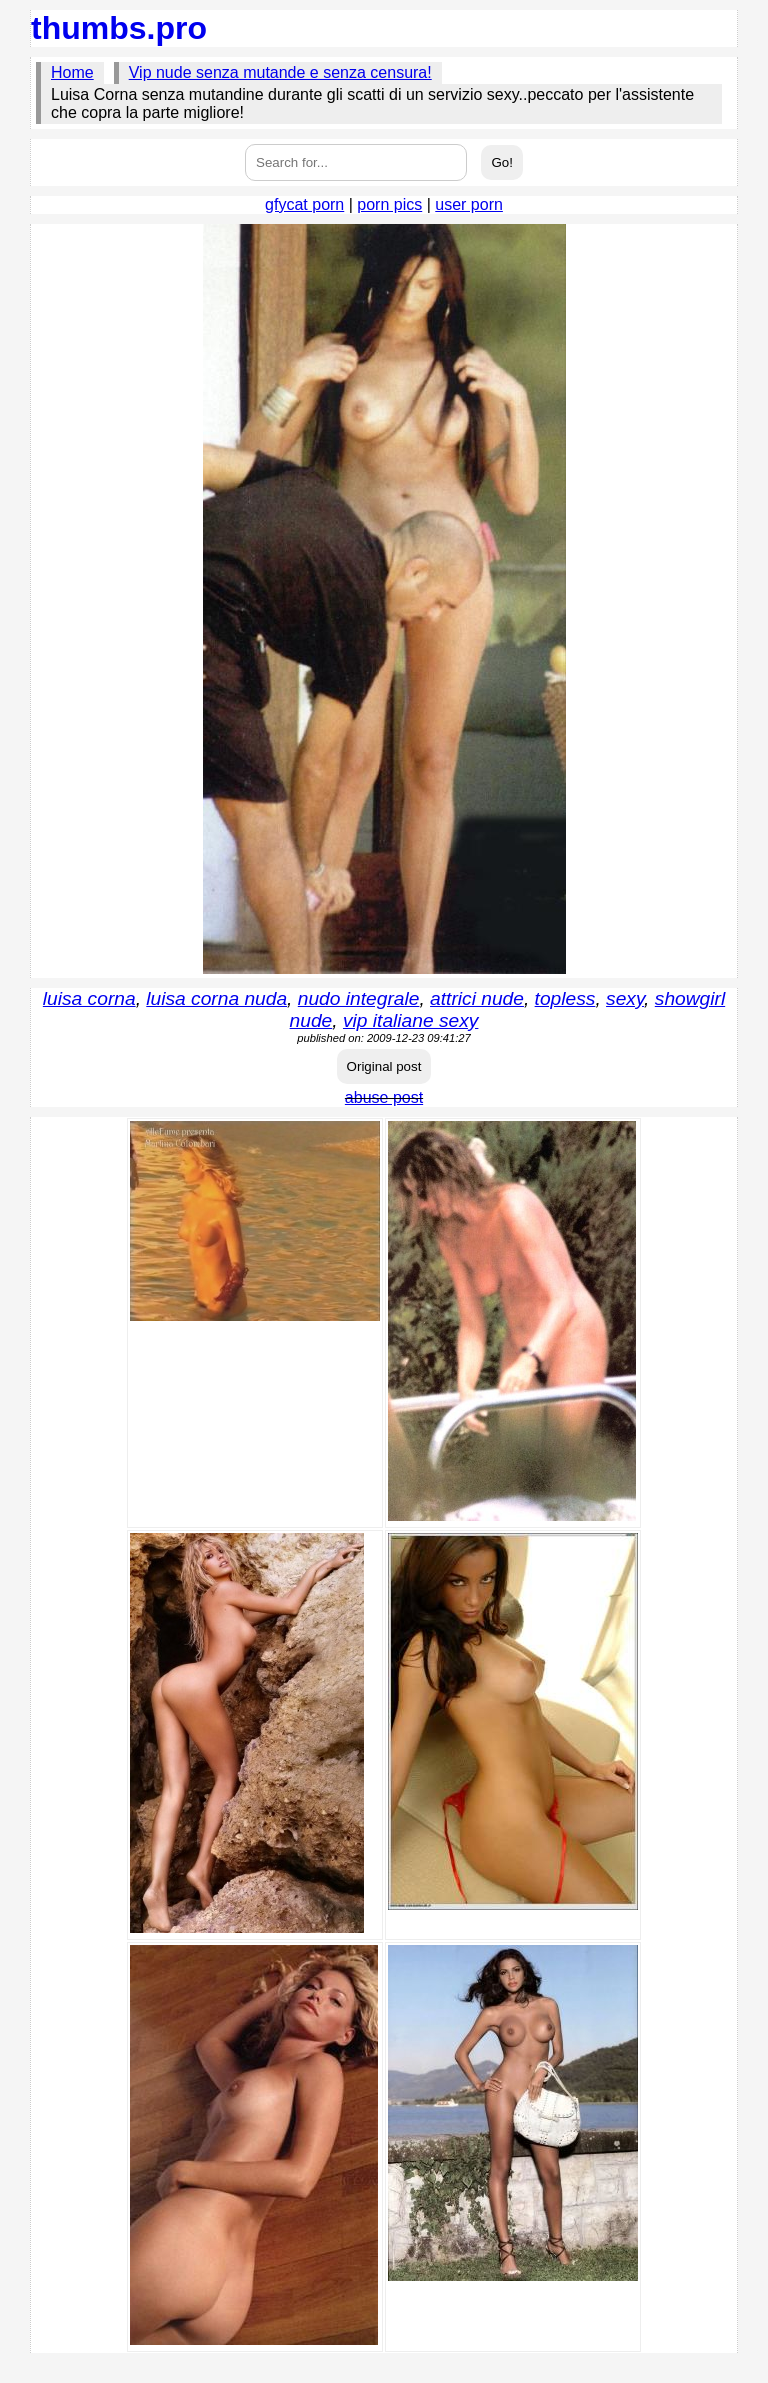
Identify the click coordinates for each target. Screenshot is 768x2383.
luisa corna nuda (216, 998)
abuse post (384, 1097)
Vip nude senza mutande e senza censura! (280, 72)
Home (72, 72)
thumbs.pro (119, 28)
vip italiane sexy (410, 1020)
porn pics (389, 204)
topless (565, 998)
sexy (625, 998)
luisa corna (89, 998)
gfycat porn (304, 204)
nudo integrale (359, 998)
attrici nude (477, 998)
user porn (469, 204)
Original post (384, 1066)
